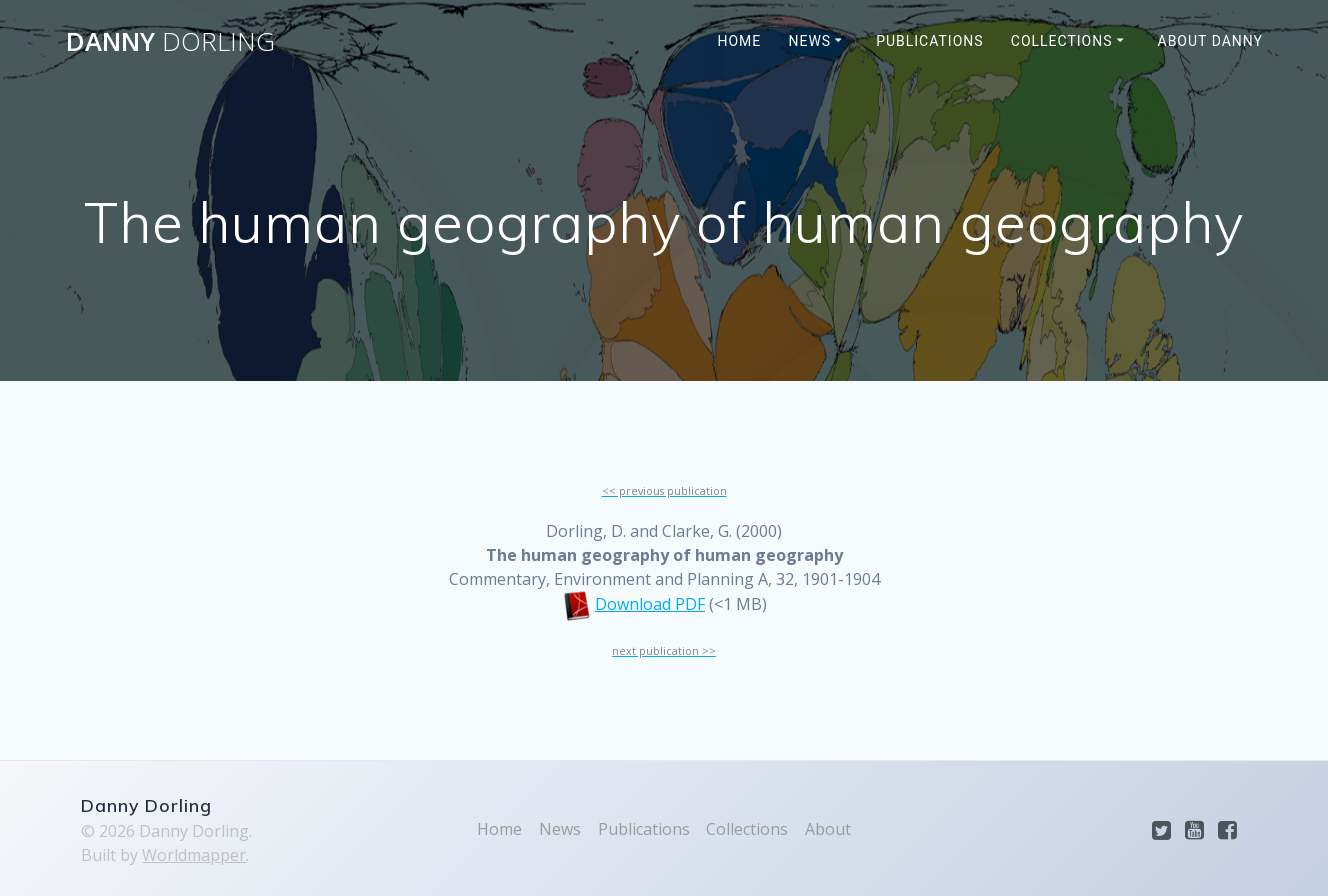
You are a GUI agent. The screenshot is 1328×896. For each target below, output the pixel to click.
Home (740, 41)
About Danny (1211, 41)
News (810, 41)
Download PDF (650, 604)
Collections (1062, 41)
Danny (170, 42)
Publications (929, 41)
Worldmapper (194, 855)
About (828, 829)
